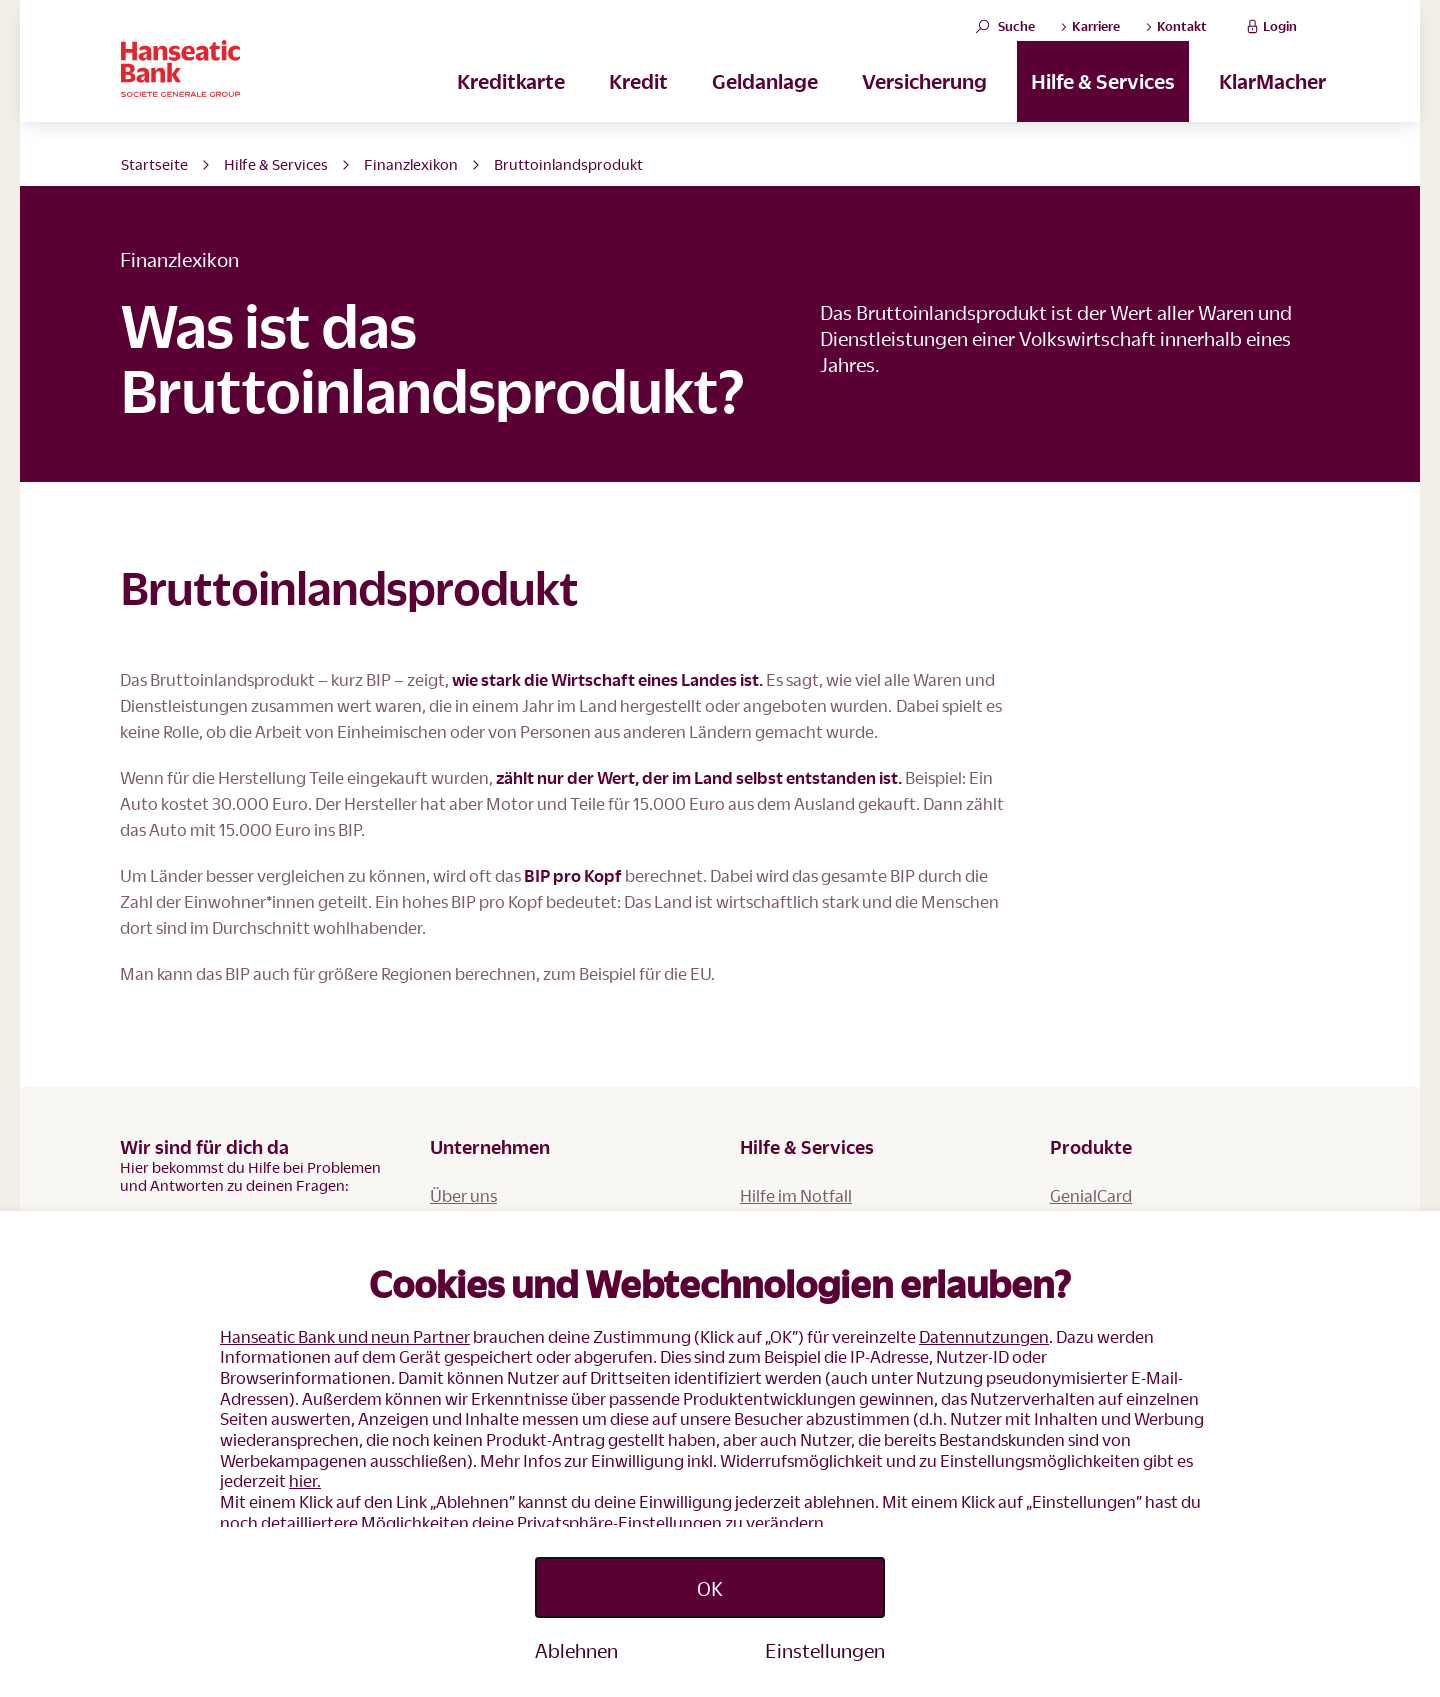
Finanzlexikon (411, 164)
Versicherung (924, 101)
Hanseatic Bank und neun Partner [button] (345, 1336)
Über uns (463, 1195)
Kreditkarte (511, 101)
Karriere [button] (1090, 37)
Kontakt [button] (1176, 37)
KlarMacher (1272, 101)
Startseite (154, 164)
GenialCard (1091, 1195)
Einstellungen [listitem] (825, 1650)
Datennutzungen (984, 1336)
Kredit (638, 101)
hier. (305, 1480)
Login (1269, 36)
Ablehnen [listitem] (576, 1650)
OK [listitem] (710, 1588)
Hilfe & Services (1103, 101)
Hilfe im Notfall (796, 1195)
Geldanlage (765, 101)
